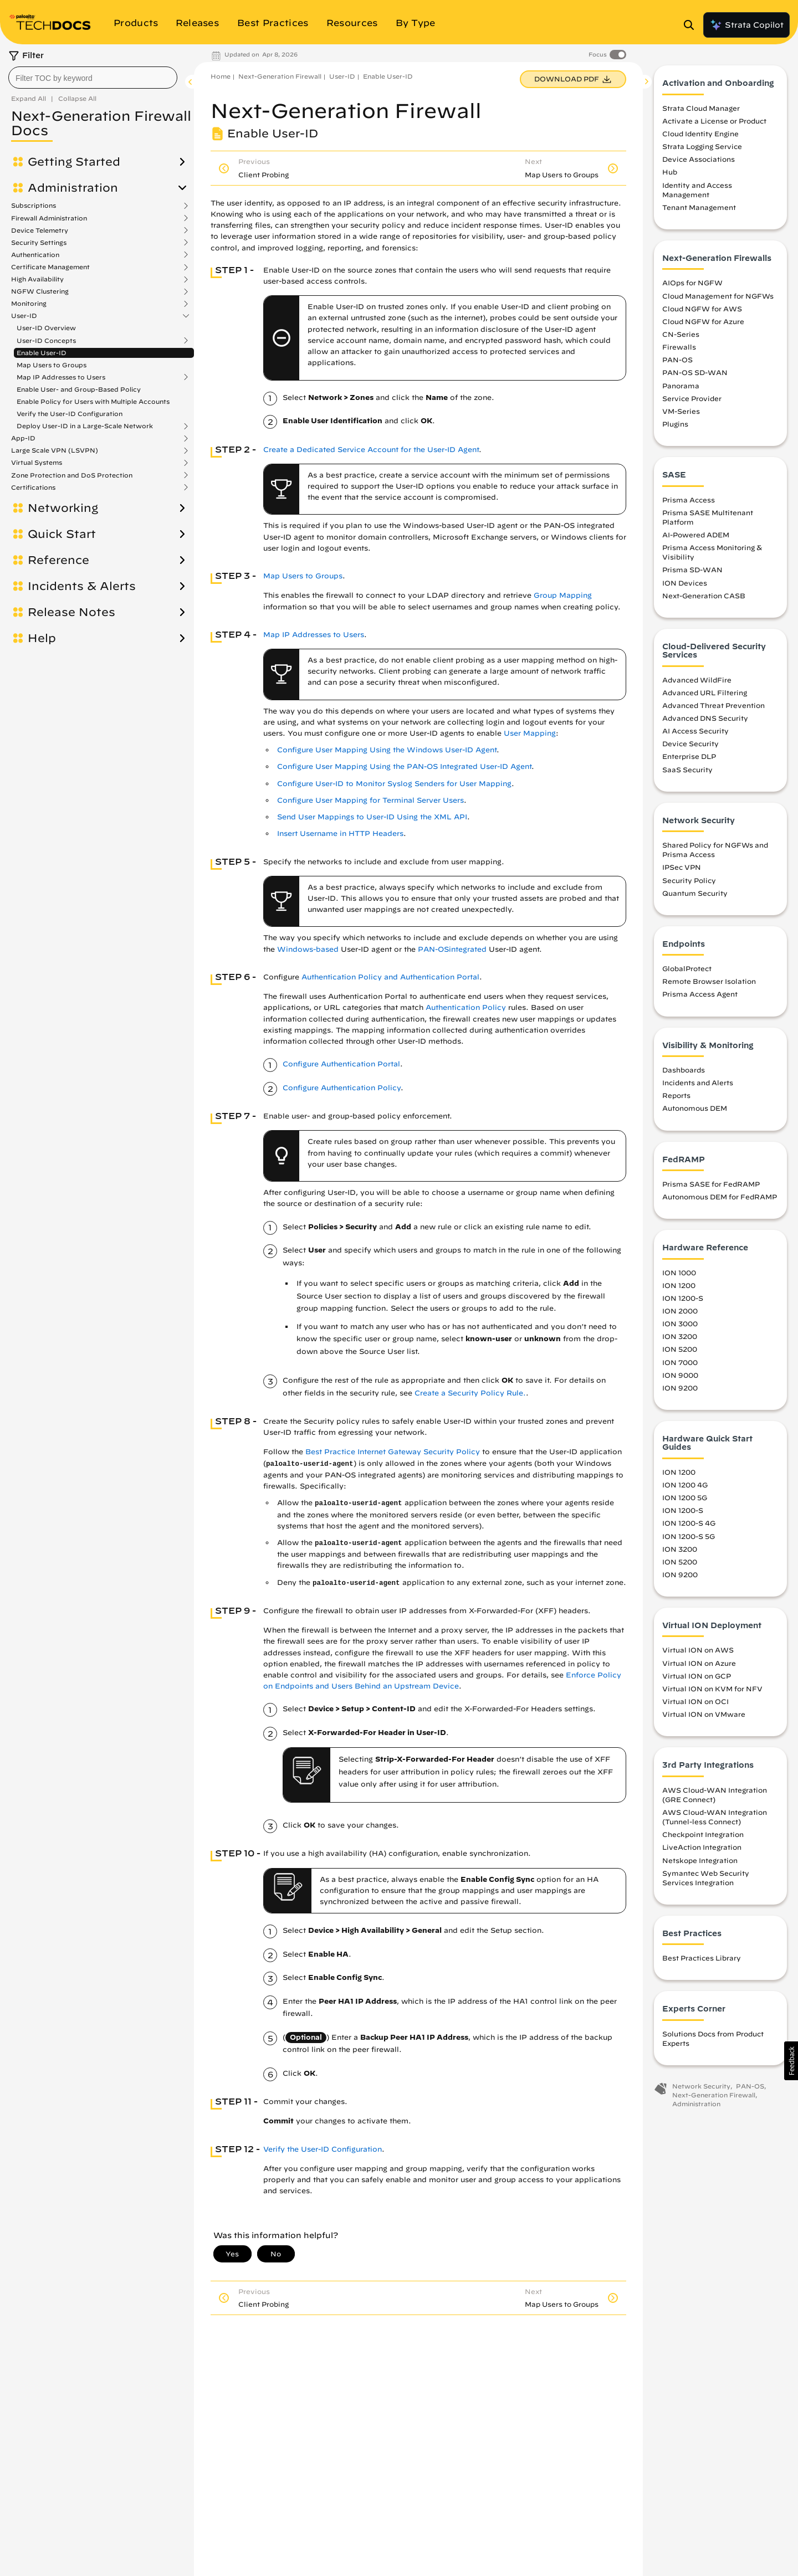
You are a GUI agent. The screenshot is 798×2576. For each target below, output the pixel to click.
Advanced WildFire (697, 680)
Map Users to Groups (51, 364)
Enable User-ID (41, 352)
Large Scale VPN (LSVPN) (54, 450)
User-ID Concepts (46, 340)
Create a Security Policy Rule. (470, 1393)
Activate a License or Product (714, 122)
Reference (58, 560)
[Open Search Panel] (692, 25)
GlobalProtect (687, 969)
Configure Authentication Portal (341, 1064)
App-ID (23, 438)
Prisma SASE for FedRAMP (711, 1185)
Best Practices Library (701, 1959)
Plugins (675, 425)
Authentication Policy (466, 1007)
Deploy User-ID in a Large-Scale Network (85, 426)
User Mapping (530, 733)
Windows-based (308, 949)
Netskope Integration (700, 1861)
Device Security (690, 744)
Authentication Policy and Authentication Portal (390, 977)
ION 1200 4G (685, 1486)
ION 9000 (680, 1375)
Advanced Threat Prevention (713, 706)
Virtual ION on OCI (695, 1702)
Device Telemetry (39, 230)
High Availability (37, 279)
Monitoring (29, 303)
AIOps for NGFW (692, 284)
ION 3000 (680, 1324)
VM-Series (681, 411)
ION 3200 (679, 1337)
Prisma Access (688, 500)
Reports (676, 1096)
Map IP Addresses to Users (61, 377)
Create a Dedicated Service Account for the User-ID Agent (371, 449)
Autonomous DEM (694, 1109)
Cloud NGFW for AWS (702, 309)
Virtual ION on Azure (699, 1663)
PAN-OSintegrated (452, 949)
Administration (73, 188)
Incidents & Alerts (82, 586)
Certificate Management (50, 267)
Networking (63, 508)
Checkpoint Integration (703, 1835)
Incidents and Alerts (697, 1083)
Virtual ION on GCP (696, 1676)
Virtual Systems (36, 462)
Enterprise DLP (689, 757)
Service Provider (692, 399)
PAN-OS (677, 361)
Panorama (680, 386)
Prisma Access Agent (700, 995)
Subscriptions (33, 205)
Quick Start (62, 534)
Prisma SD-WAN (692, 570)
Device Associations (698, 160)
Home (221, 76)
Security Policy (689, 881)
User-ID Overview (46, 327)
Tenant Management (699, 208)
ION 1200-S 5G (688, 1537)
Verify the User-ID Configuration (69, 413)
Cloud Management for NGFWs (718, 296)
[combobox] (92, 77)
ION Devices (684, 583)
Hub (669, 173)
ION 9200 (680, 1388)
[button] (791, 2060)
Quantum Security (695, 893)
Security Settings (38, 242)
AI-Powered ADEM (695, 536)
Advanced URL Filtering (704, 693)
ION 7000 (680, 1363)
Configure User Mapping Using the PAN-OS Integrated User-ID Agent (404, 766)
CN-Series (680, 335)
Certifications (33, 487)
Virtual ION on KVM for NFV (712, 1689)
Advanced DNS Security (705, 719)
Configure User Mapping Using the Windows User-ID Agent (387, 750)
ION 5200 (679, 1350)
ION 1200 (678, 1286)
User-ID (24, 315)
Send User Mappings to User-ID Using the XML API (372, 817)
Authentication (35, 255)
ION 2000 (680, 1312)
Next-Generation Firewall (279, 76)
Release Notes (71, 612)
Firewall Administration (49, 218)
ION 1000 (679, 1273)
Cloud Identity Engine (700, 134)
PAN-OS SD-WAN (695, 373)
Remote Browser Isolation (709, 982)
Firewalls (679, 348)
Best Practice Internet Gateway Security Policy (392, 1452)
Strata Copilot (746, 25)
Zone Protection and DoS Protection (71, 475)
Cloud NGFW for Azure (703, 322)
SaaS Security (687, 770)
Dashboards (683, 1071)
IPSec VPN (681, 868)
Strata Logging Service (702, 147)
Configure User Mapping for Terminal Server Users (370, 800)
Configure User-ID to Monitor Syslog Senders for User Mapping (394, 783)
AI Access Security (695, 732)
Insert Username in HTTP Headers (340, 833)
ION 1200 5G (684, 1498)
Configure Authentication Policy (342, 1088)
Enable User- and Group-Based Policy (79, 389)
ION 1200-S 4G (688, 1524)
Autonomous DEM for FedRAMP (719, 1198)
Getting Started (74, 162)
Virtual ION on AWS (698, 1651)
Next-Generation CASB (703, 596)
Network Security (701, 2087)
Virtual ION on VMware (703, 1715)
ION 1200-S (682, 1299)
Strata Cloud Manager (701, 108)
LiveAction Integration (701, 1848)
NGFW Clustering (40, 291)
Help (42, 638)
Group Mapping (563, 595)
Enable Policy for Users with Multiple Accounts (93, 401)
